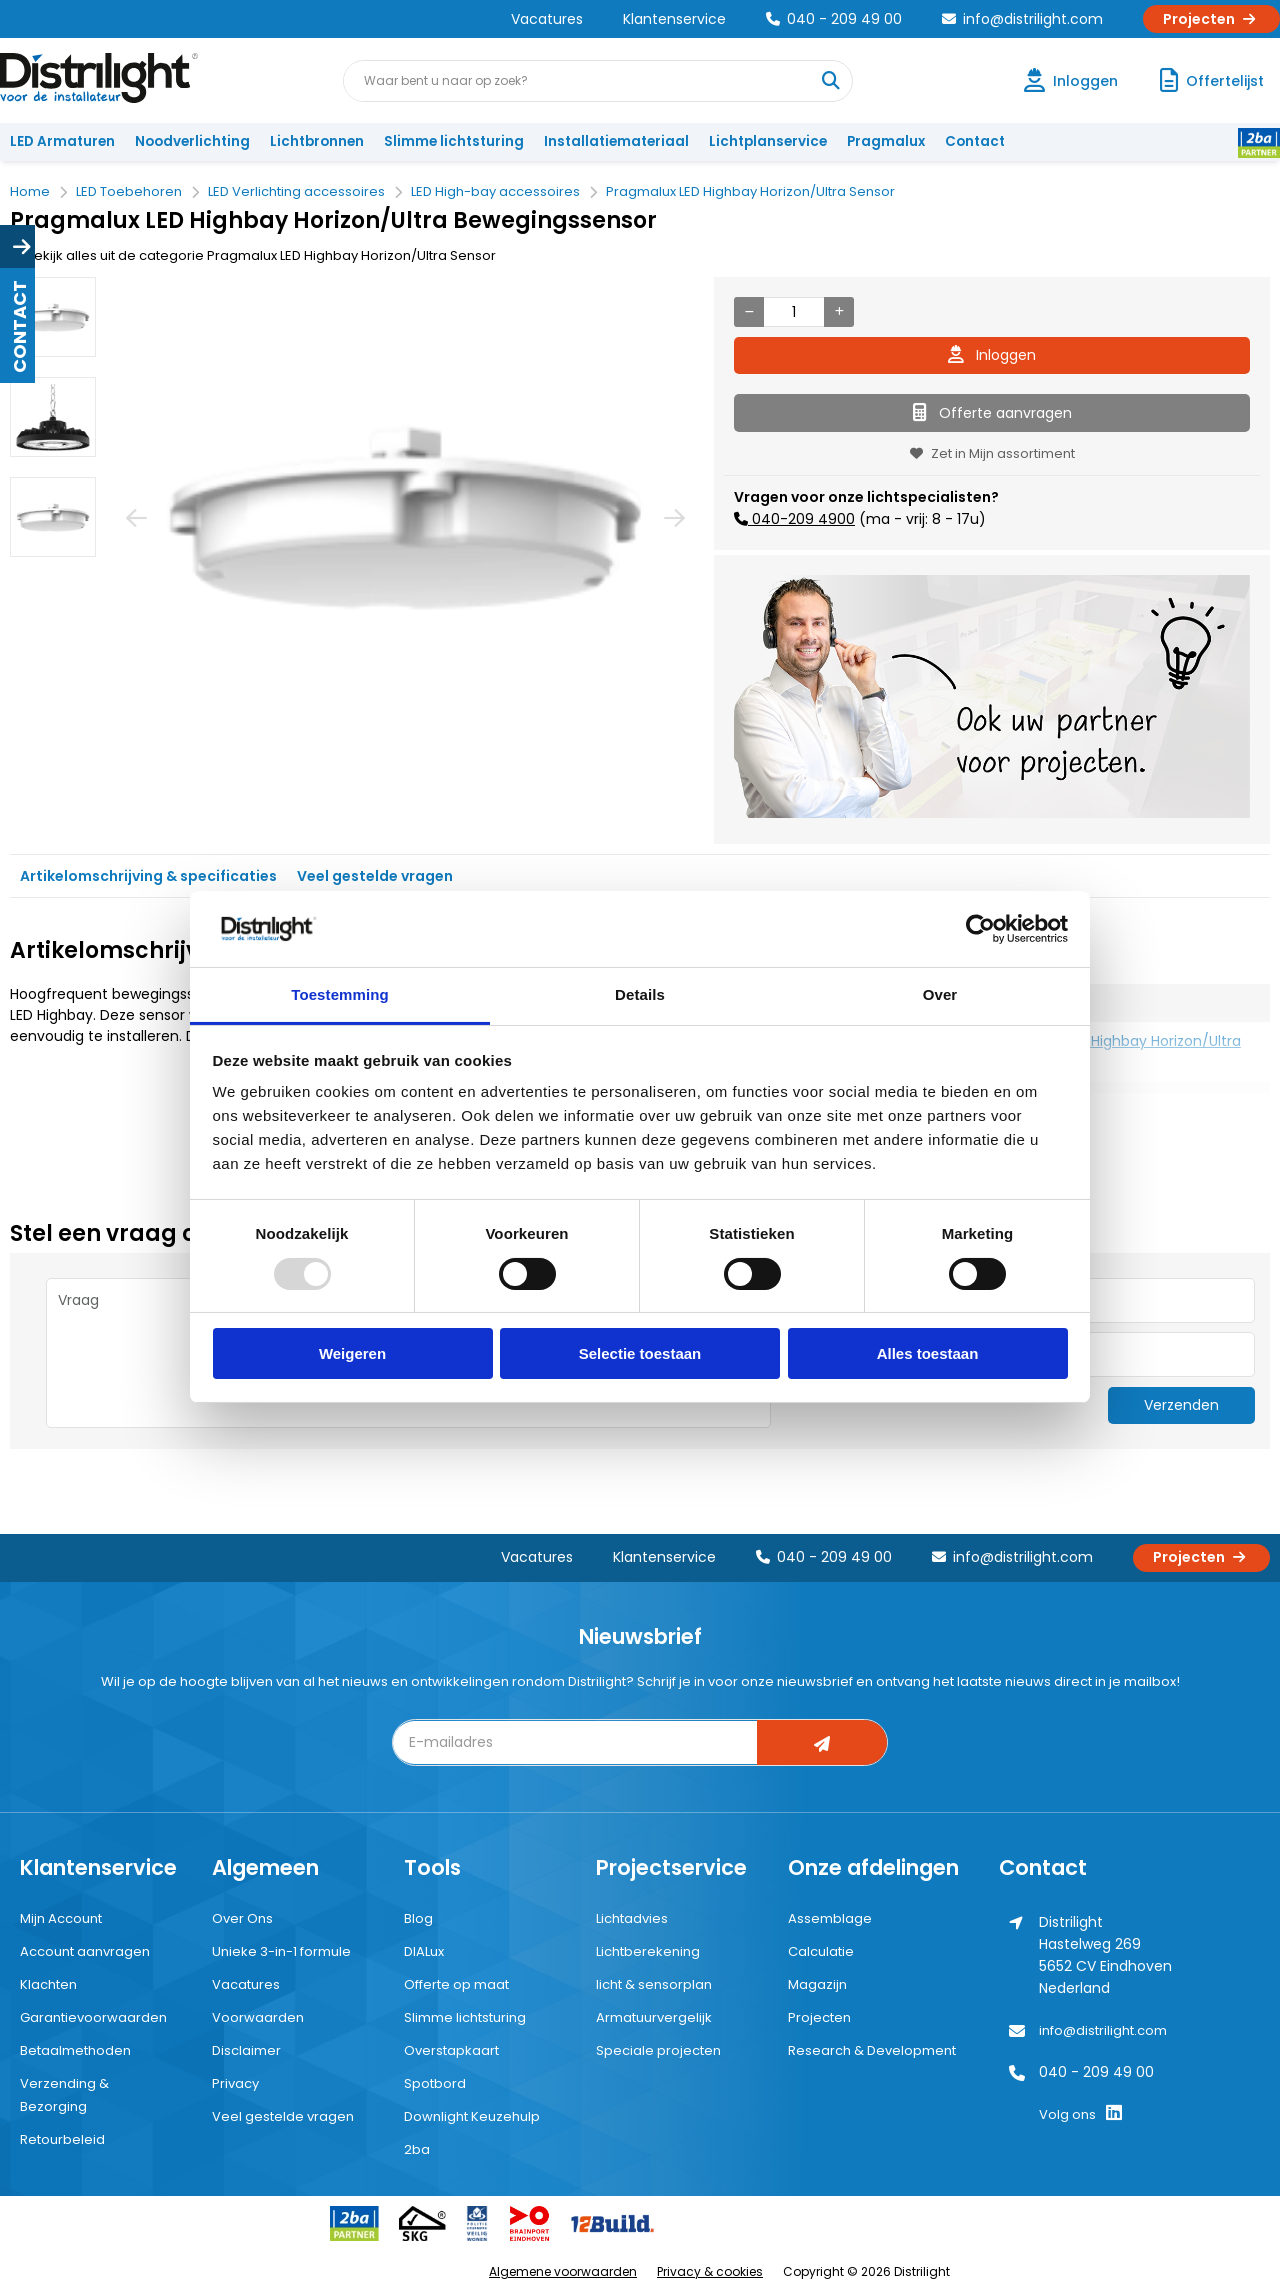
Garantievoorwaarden (93, 2017)
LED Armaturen (62, 141)
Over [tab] (940, 994)
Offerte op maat (456, 1984)
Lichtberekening (648, 1951)
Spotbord (435, 2083)
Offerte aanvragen (992, 413)
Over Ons (242, 1918)
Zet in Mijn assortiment (992, 453)
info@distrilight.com (1022, 19)
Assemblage (830, 1918)
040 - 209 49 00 (834, 19)
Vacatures (547, 19)
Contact (975, 141)
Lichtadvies (632, 1918)
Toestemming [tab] (340, 994)
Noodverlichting (192, 141)
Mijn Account (61, 1918)
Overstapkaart (451, 2050)
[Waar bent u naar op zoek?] (831, 81)
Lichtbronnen (317, 141)
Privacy (235, 2083)
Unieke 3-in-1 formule (281, 1951)
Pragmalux (886, 141)
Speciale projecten (658, 2050)
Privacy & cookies (710, 2271)
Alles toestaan (928, 1353)
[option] (53, 317)
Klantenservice (674, 19)
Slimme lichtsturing (454, 141)
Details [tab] (640, 994)
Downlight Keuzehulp (472, 2116)
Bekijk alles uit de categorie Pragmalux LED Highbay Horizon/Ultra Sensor (253, 255)
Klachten (48, 1984)
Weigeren (352, 1353)
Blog (418, 1918)
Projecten (1211, 19)
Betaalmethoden (75, 2050)
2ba (417, 2149)
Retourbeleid (62, 2139)
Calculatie (821, 1951)
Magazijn (817, 1984)
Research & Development (872, 2050)
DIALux (424, 1951)
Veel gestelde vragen (375, 876)
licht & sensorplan (654, 1984)
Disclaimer (246, 2050)
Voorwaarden (258, 2017)
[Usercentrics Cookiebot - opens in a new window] (980, 929)
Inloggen (992, 355)
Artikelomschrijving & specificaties (148, 876)
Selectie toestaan (640, 1353)
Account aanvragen (85, 1951)
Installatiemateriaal (616, 141)
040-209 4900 (801, 519)
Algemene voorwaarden (563, 2271)
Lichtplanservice (768, 141)
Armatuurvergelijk (654, 2017)
